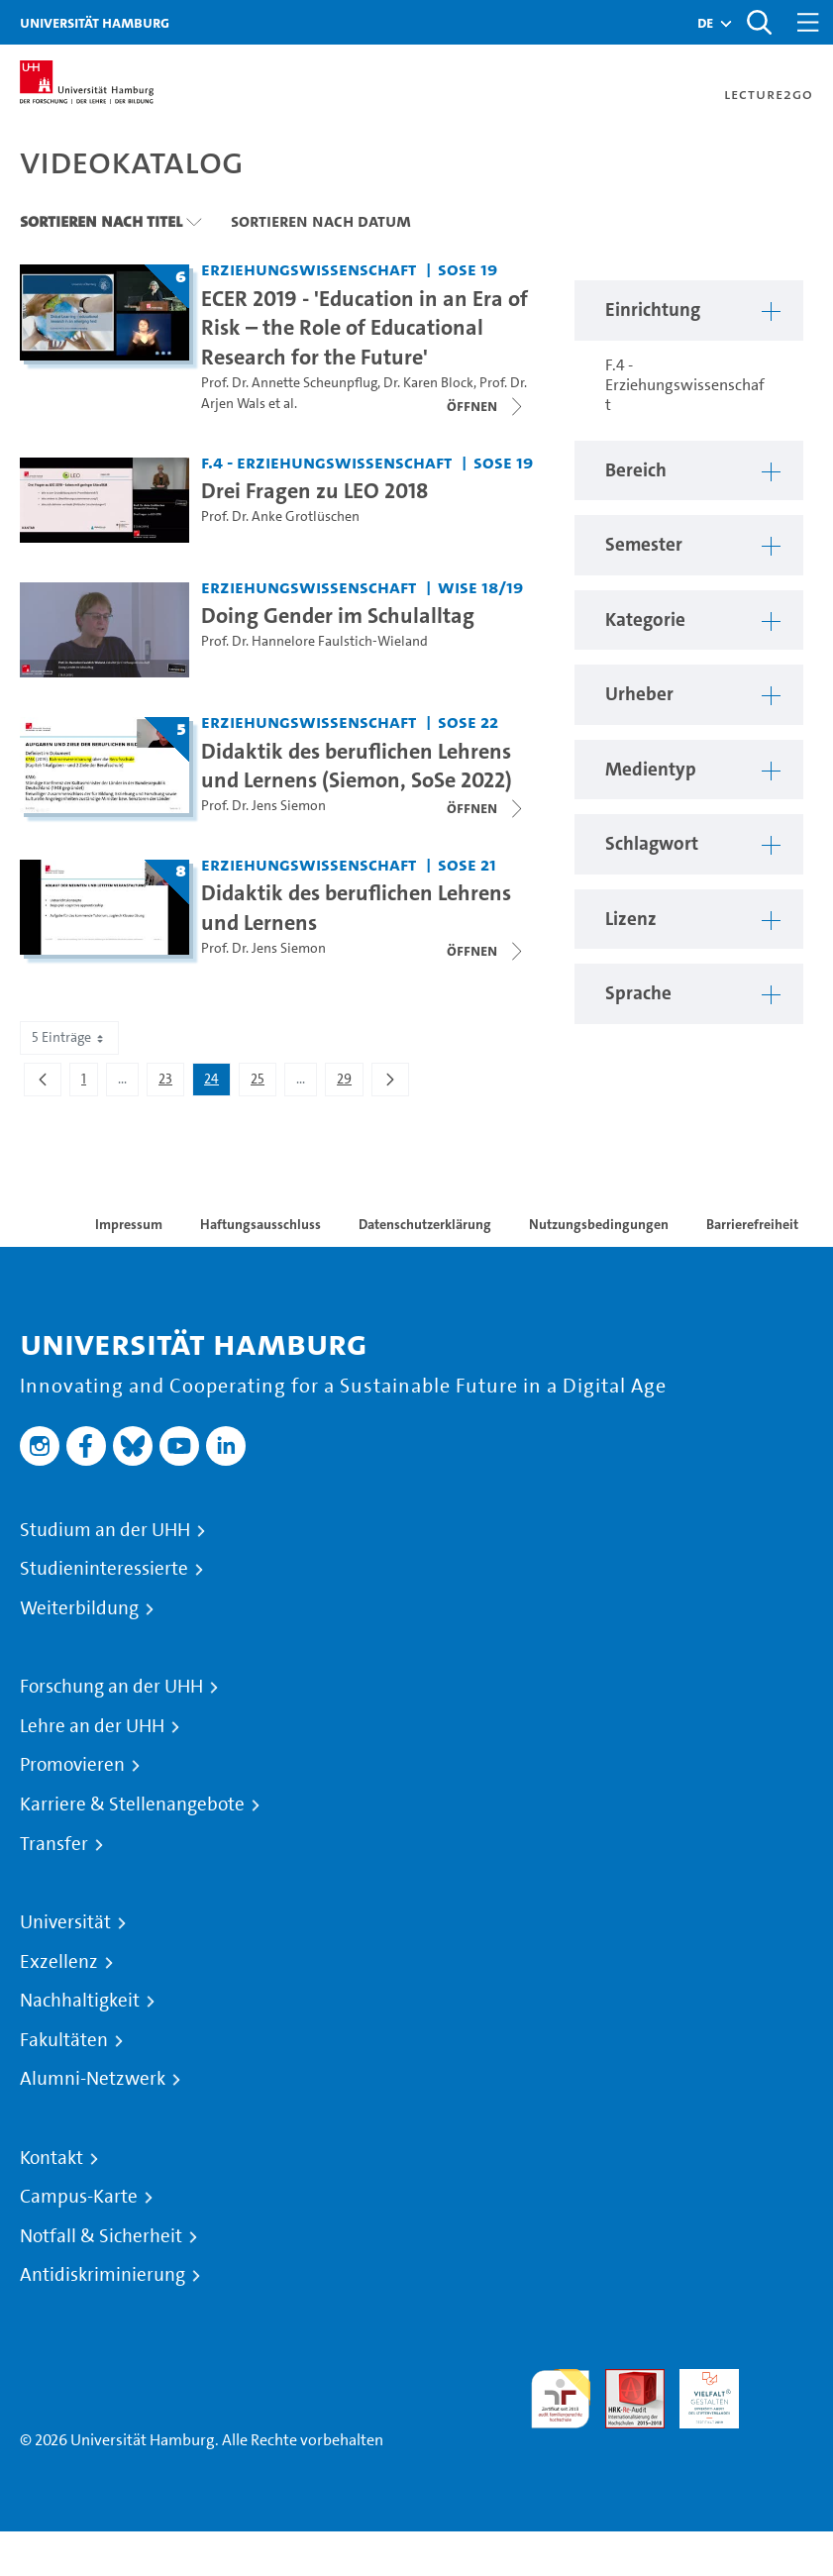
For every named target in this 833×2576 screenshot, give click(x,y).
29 (350, 1082)
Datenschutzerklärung (425, 1224)
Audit (624, 2380)
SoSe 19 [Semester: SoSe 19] (467, 269)
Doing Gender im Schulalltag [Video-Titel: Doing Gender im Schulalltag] (337, 615)
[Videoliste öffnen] (486, 406)
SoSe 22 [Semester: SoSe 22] (468, 721)
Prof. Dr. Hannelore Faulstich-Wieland (314, 641)
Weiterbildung (79, 1608)
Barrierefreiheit (752, 1224)
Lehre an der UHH (92, 1726)
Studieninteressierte (104, 1569)
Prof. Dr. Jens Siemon (263, 805)
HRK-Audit (698, 2392)
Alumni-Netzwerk (92, 2079)
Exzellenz (59, 1962)
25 (263, 1082)
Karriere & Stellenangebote (132, 1804)
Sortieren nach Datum (321, 221)
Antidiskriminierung (102, 2275)
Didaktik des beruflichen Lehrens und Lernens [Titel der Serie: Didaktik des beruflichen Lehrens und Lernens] (356, 907)
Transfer (54, 1844)
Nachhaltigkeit (80, 2000)
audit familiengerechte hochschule (560, 2399)
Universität (65, 1922)
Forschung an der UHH (111, 1687)
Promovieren (72, 1765)
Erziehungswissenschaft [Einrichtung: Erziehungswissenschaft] (308, 269)
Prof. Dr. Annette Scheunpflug (289, 382)
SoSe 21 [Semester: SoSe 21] (467, 864)
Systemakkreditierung (783, 2380)
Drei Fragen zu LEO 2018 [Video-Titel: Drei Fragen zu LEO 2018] (314, 490)
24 (217, 1082)
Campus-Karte (79, 2197)
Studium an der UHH (105, 1530)
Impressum (128, 1224)
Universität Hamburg (94, 22)
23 (170, 1082)
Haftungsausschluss (260, 1224)
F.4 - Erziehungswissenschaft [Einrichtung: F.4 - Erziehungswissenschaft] (326, 462)
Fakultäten (64, 2040)
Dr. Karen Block (428, 382)
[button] (705, 23)
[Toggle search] (758, 22)
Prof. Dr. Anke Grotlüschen (280, 516)
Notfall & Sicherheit (101, 2236)
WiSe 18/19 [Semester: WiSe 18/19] (480, 586)
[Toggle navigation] (808, 22)
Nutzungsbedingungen (599, 1224)
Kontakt (51, 2158)
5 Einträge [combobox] (69, 1037)
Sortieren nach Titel (101, 221)
